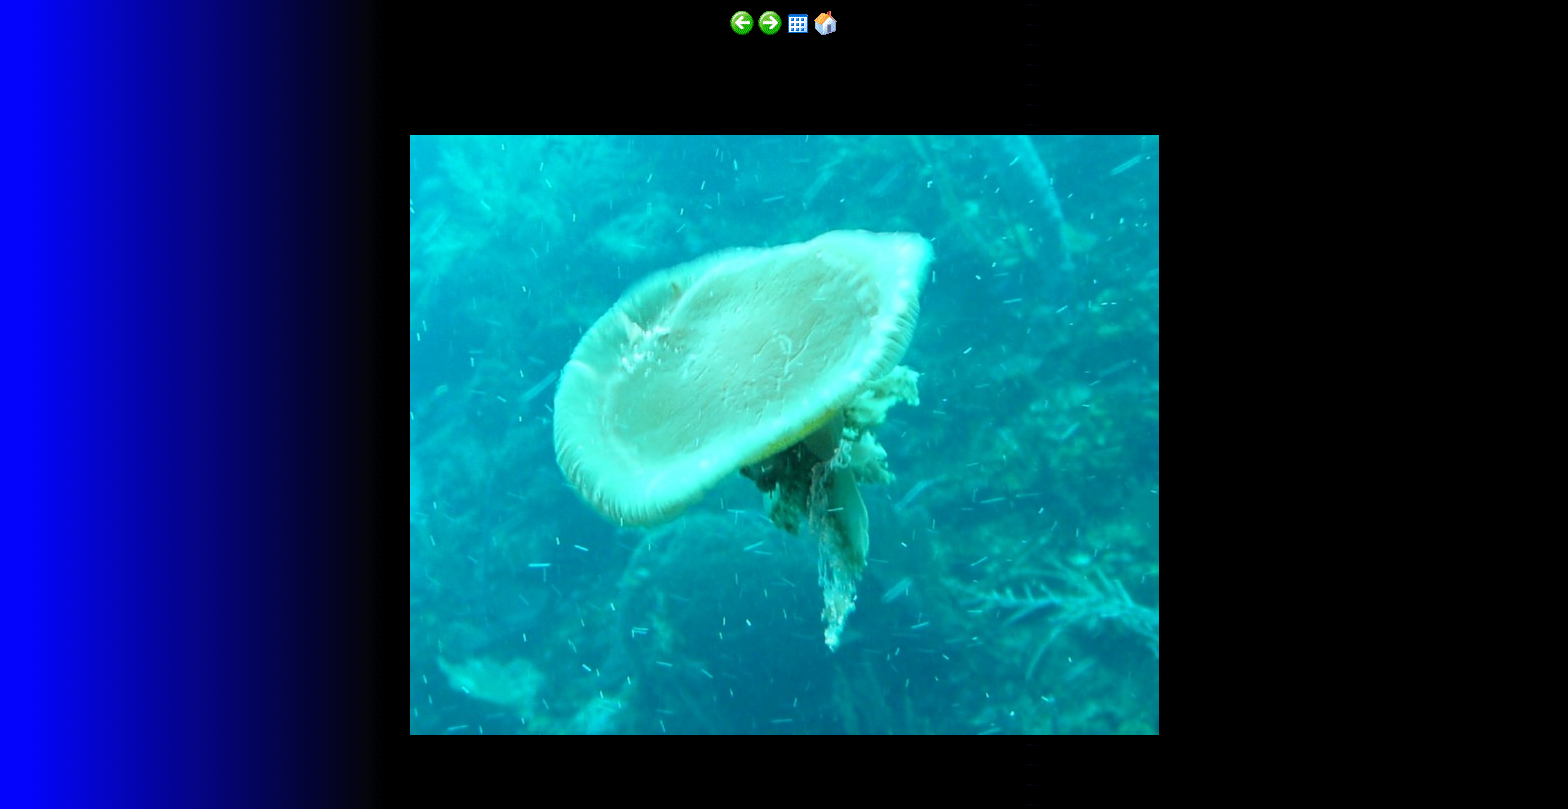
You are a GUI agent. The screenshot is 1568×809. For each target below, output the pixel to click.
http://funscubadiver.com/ (206, 750)
